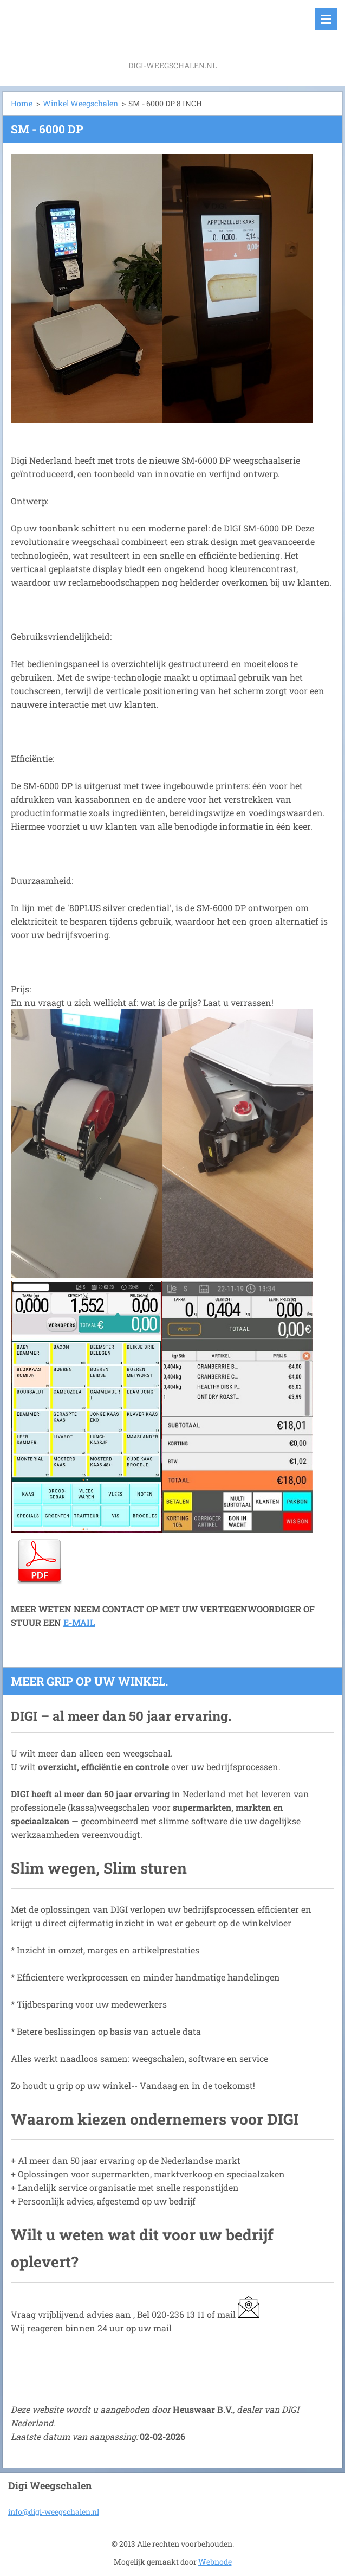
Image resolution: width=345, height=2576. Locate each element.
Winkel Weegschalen (80, 103)
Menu (326, 19)
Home (21, 103)
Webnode (215, 2561)
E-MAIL (79, 1622)
